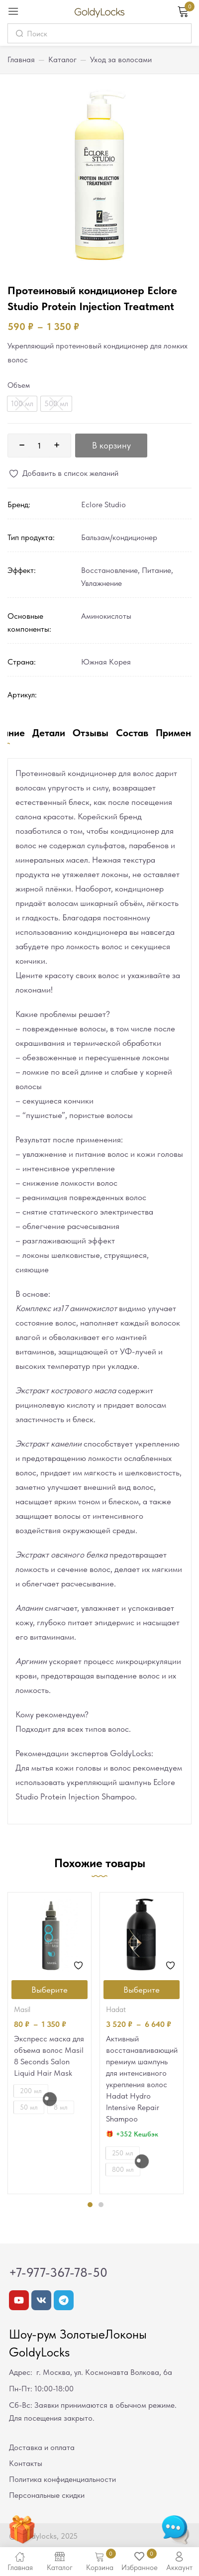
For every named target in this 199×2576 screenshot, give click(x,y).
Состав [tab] (132, 733)
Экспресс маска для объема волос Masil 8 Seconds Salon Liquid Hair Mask (49, 2056)
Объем (18, 385)
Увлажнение (101, 583)
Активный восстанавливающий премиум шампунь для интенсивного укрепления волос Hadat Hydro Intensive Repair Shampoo (141, 2079)
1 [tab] (90, 2204)
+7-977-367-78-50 (58, 2272)
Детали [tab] (48, 733)
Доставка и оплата (42, 2447)
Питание (156, 570)
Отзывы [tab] (90, 733)
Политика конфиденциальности (62, 2479)
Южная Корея (106, 662)
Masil (22, 2009)
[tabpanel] (49, 2043)
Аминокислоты (106, 616)
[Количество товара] (39, 445)
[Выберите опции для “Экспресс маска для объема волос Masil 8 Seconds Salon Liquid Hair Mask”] (49, 1989)
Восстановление (109, 570)
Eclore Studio (103, 504)
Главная (21, 59)
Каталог (62, 59)
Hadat (116, 2009)
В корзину (111, 445)
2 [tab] (101, 2204)
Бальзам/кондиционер (119, 537)
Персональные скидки (47, 2495)
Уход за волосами (121, 59)
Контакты (25, 2463)
